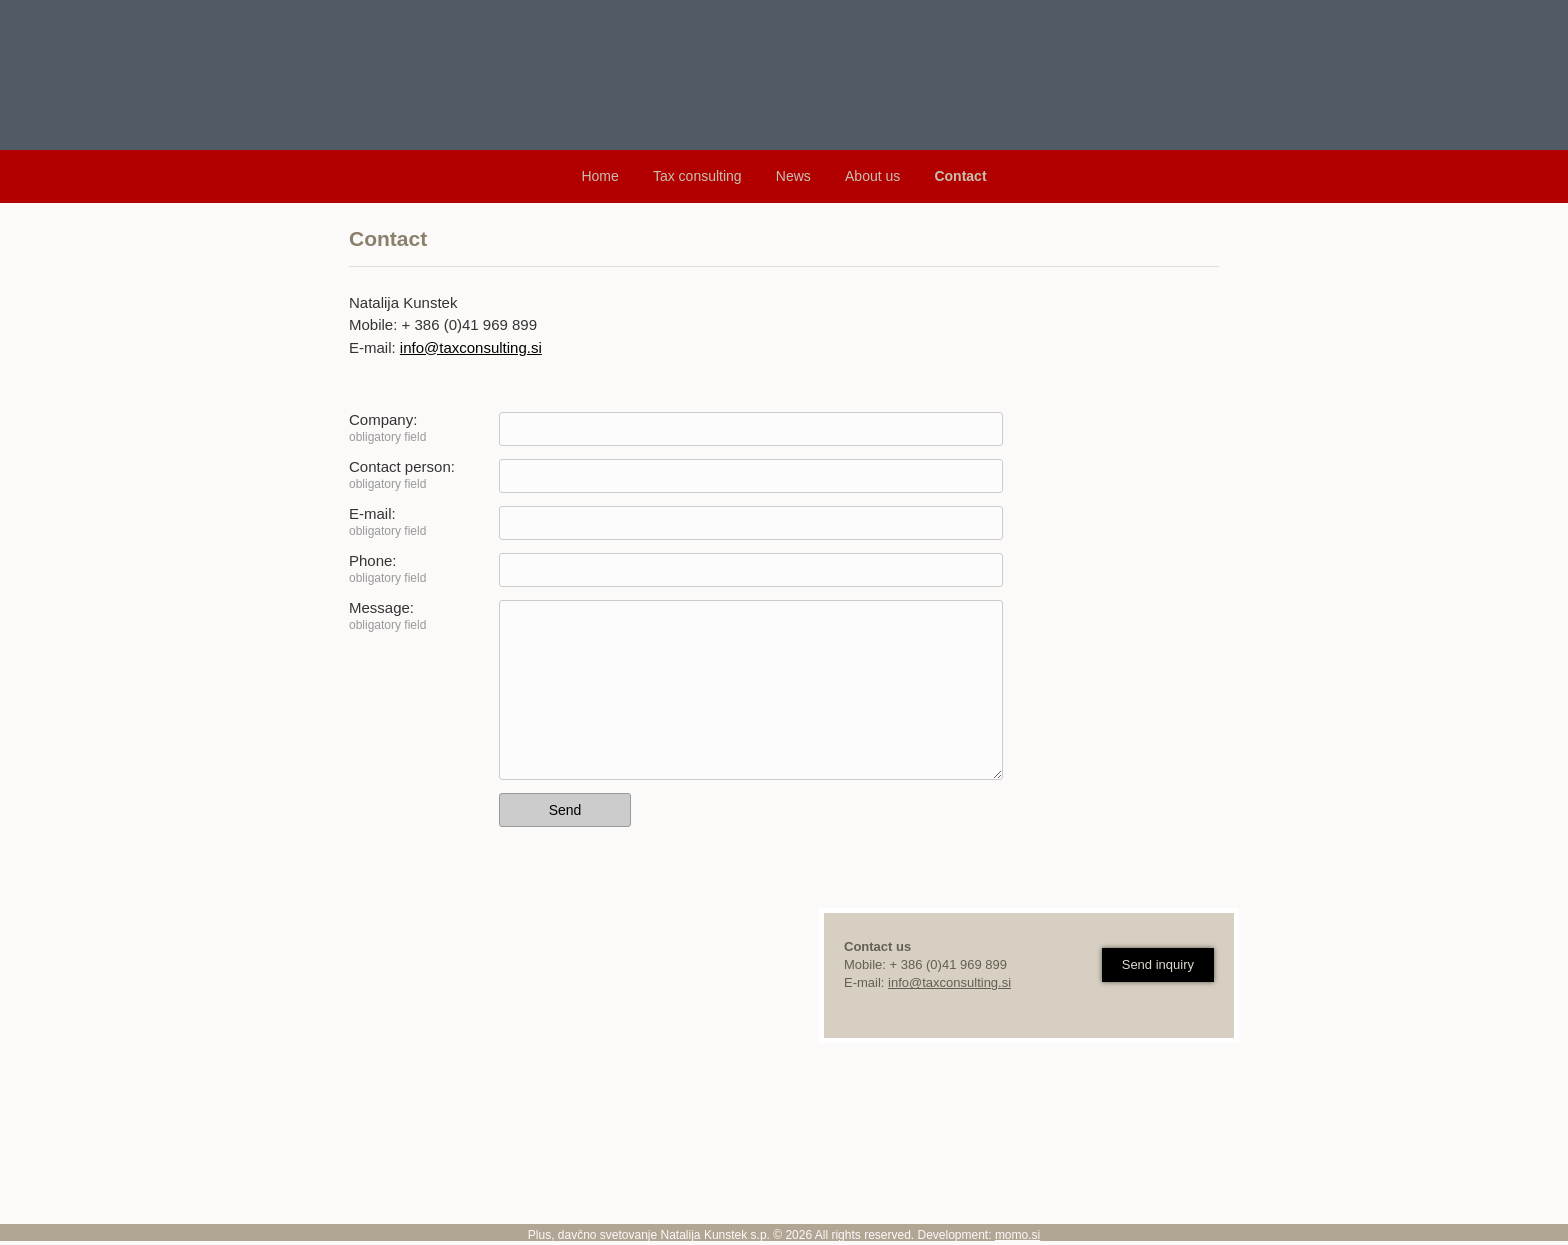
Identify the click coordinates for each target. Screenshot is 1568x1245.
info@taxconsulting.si (471, 347)
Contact (960, 176)
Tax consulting (697, 176)
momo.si (1017, 1235)
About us (872, 176)
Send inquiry (1158, 964)
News (793, 176)
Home (599, 176)
